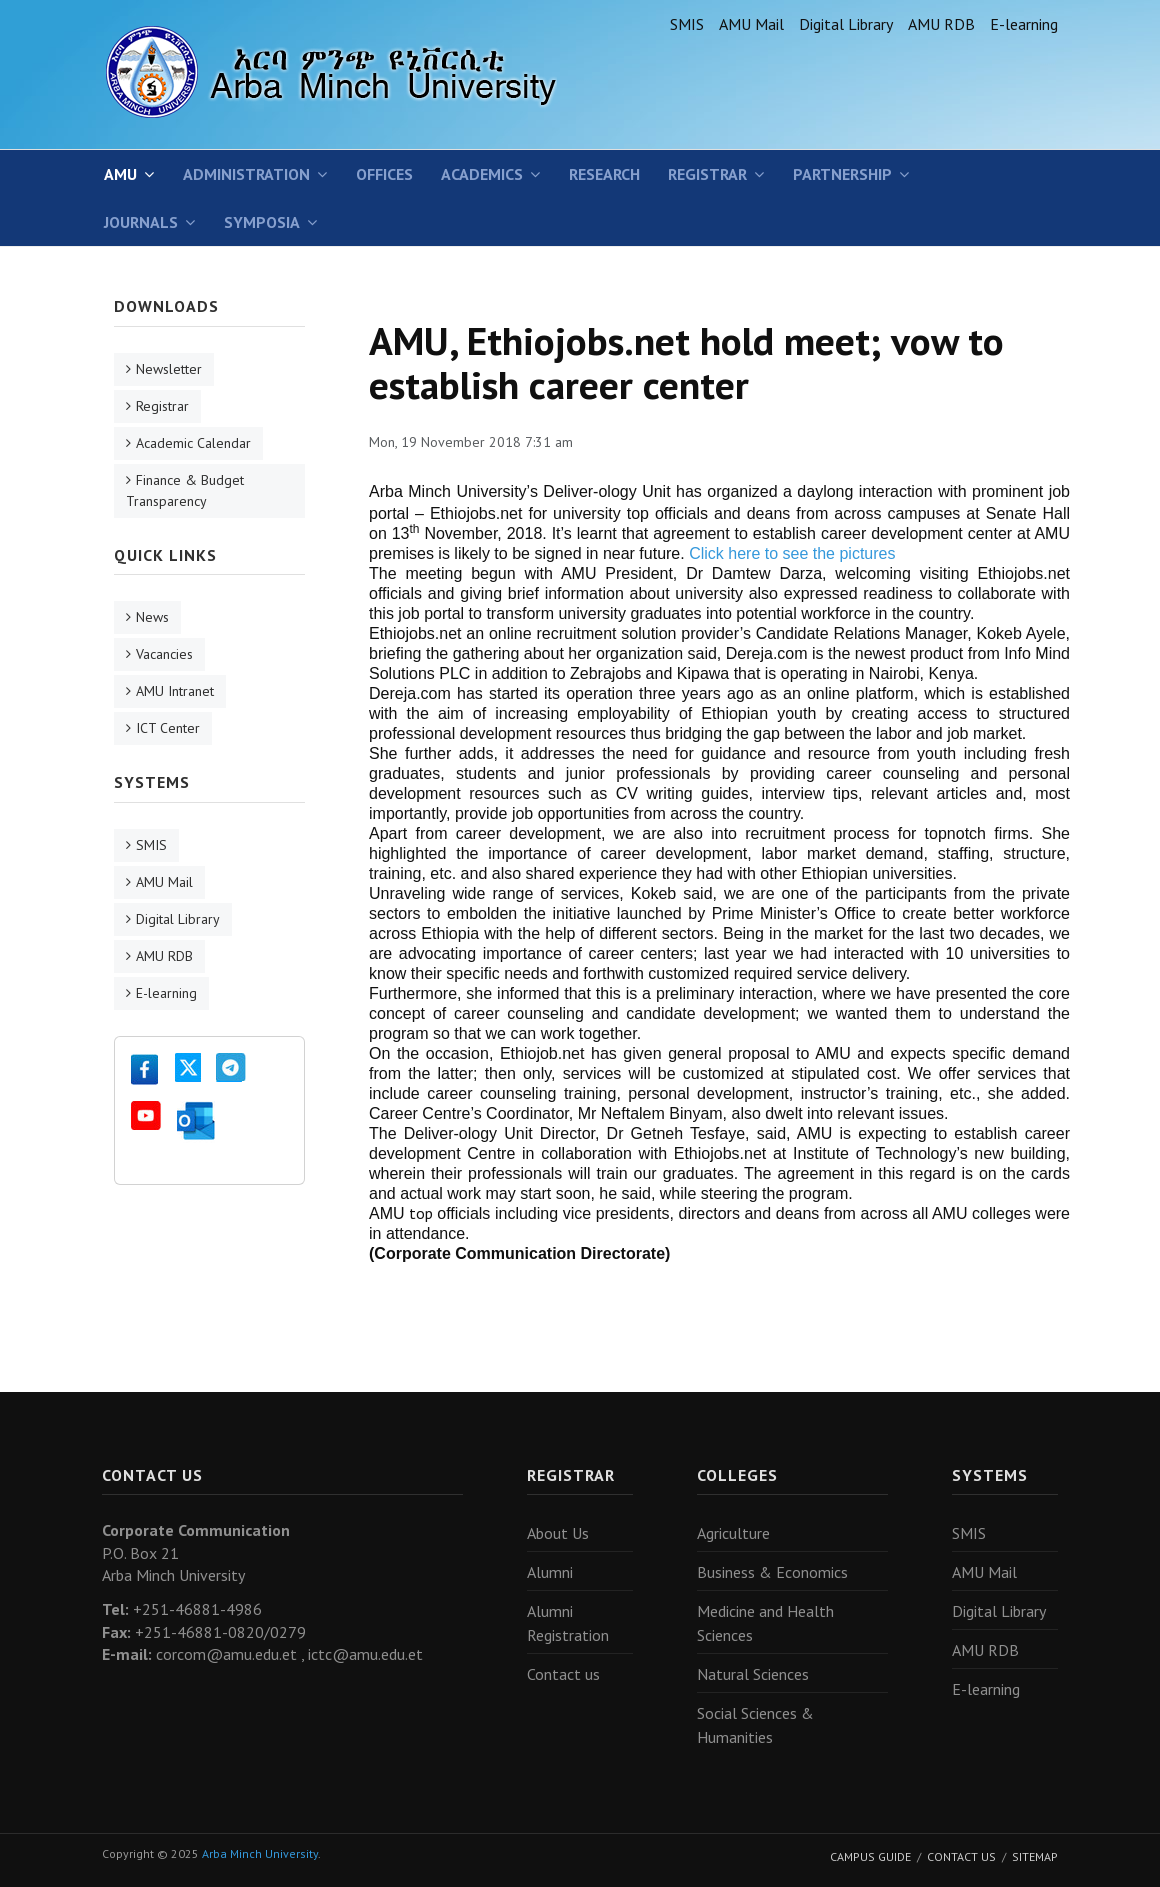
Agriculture (733, 1533)
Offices (384, 174)
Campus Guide (870, 1856)
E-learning (1024, 24)
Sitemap (1035, 1856)
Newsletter (169, 369)
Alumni (550, 1572)
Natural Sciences (753, 1674)
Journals (141, 222)
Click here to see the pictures (792, 553)
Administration (246, 174)
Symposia (262, 222)
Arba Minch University (260, 1853)
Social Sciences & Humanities (755, 1725)
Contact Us (961, 1856)
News (152, 617)
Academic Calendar (193, 443)
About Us (558, 1533)
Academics (482, 174)
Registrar (707, 174)
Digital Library (846, 24)
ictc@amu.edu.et (365, 1654)
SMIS (687, 24)
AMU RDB (941, 24)
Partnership (842, 174)
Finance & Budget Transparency (185, 490)
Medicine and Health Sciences (765, 1623)
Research (604, 174)
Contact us (563, 1674)
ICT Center (168, 728)
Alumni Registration (568, 1623)
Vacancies (164, 654)
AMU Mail (751, 24)
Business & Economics (772, 1572)
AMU (120, 174)
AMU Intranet (175, 691)
